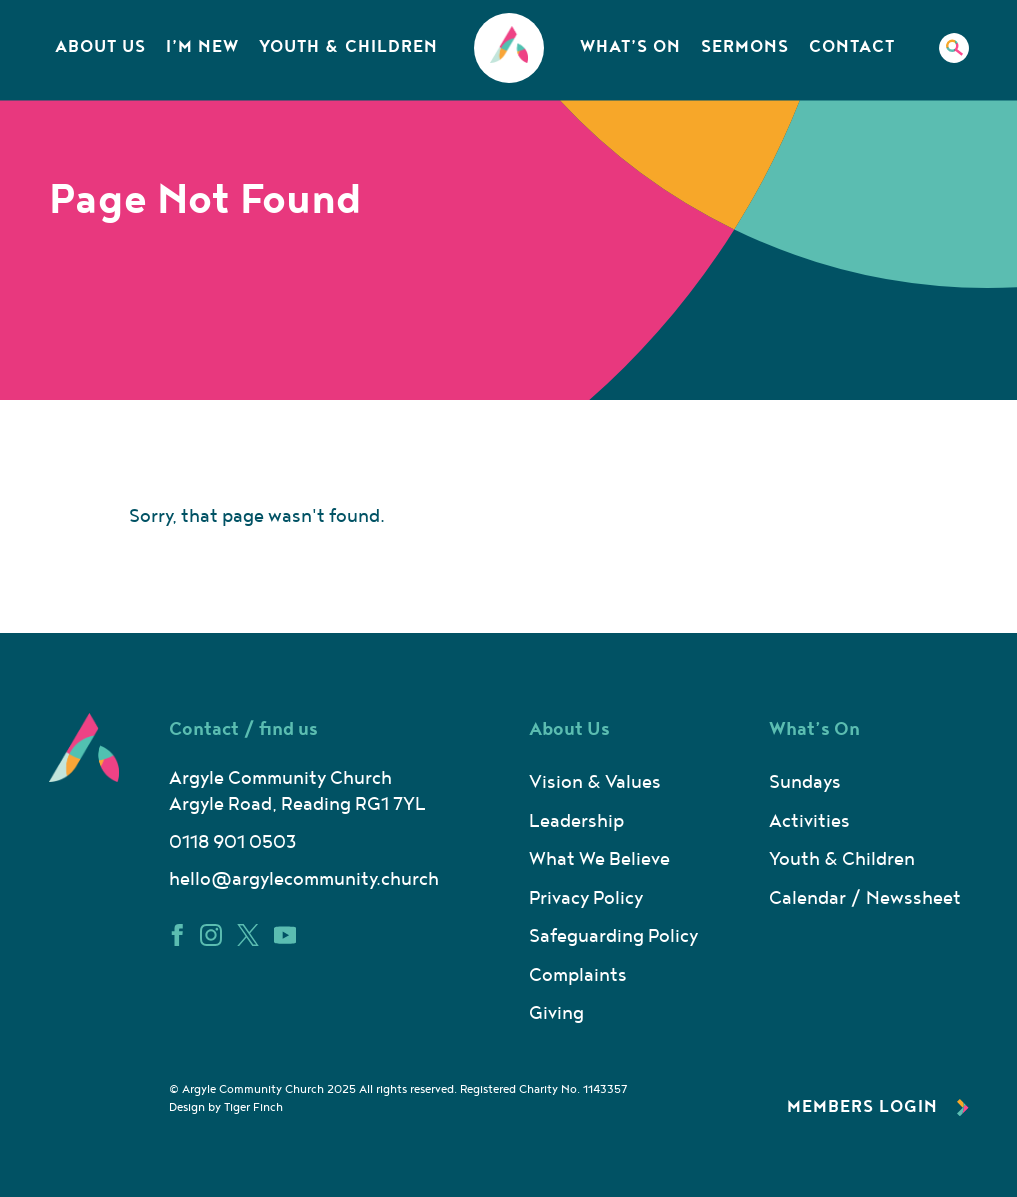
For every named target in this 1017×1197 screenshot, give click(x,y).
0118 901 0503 (232, 842)
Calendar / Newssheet (865, 898)
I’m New (202, 47)
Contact (852, 47)
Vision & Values (595, 782)
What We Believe (599, 859)
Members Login (878, 1107)
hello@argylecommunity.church (304, 879)
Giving (556, 1013)
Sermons (745, 47)
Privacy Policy (586, 898)
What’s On (630, 47)
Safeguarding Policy (613, 936)
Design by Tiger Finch (226, 1107)
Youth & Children (348, 47)
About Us (100, 47)
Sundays (805, 782)
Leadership (576, 821)
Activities (809, 821)
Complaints (578, 975)
